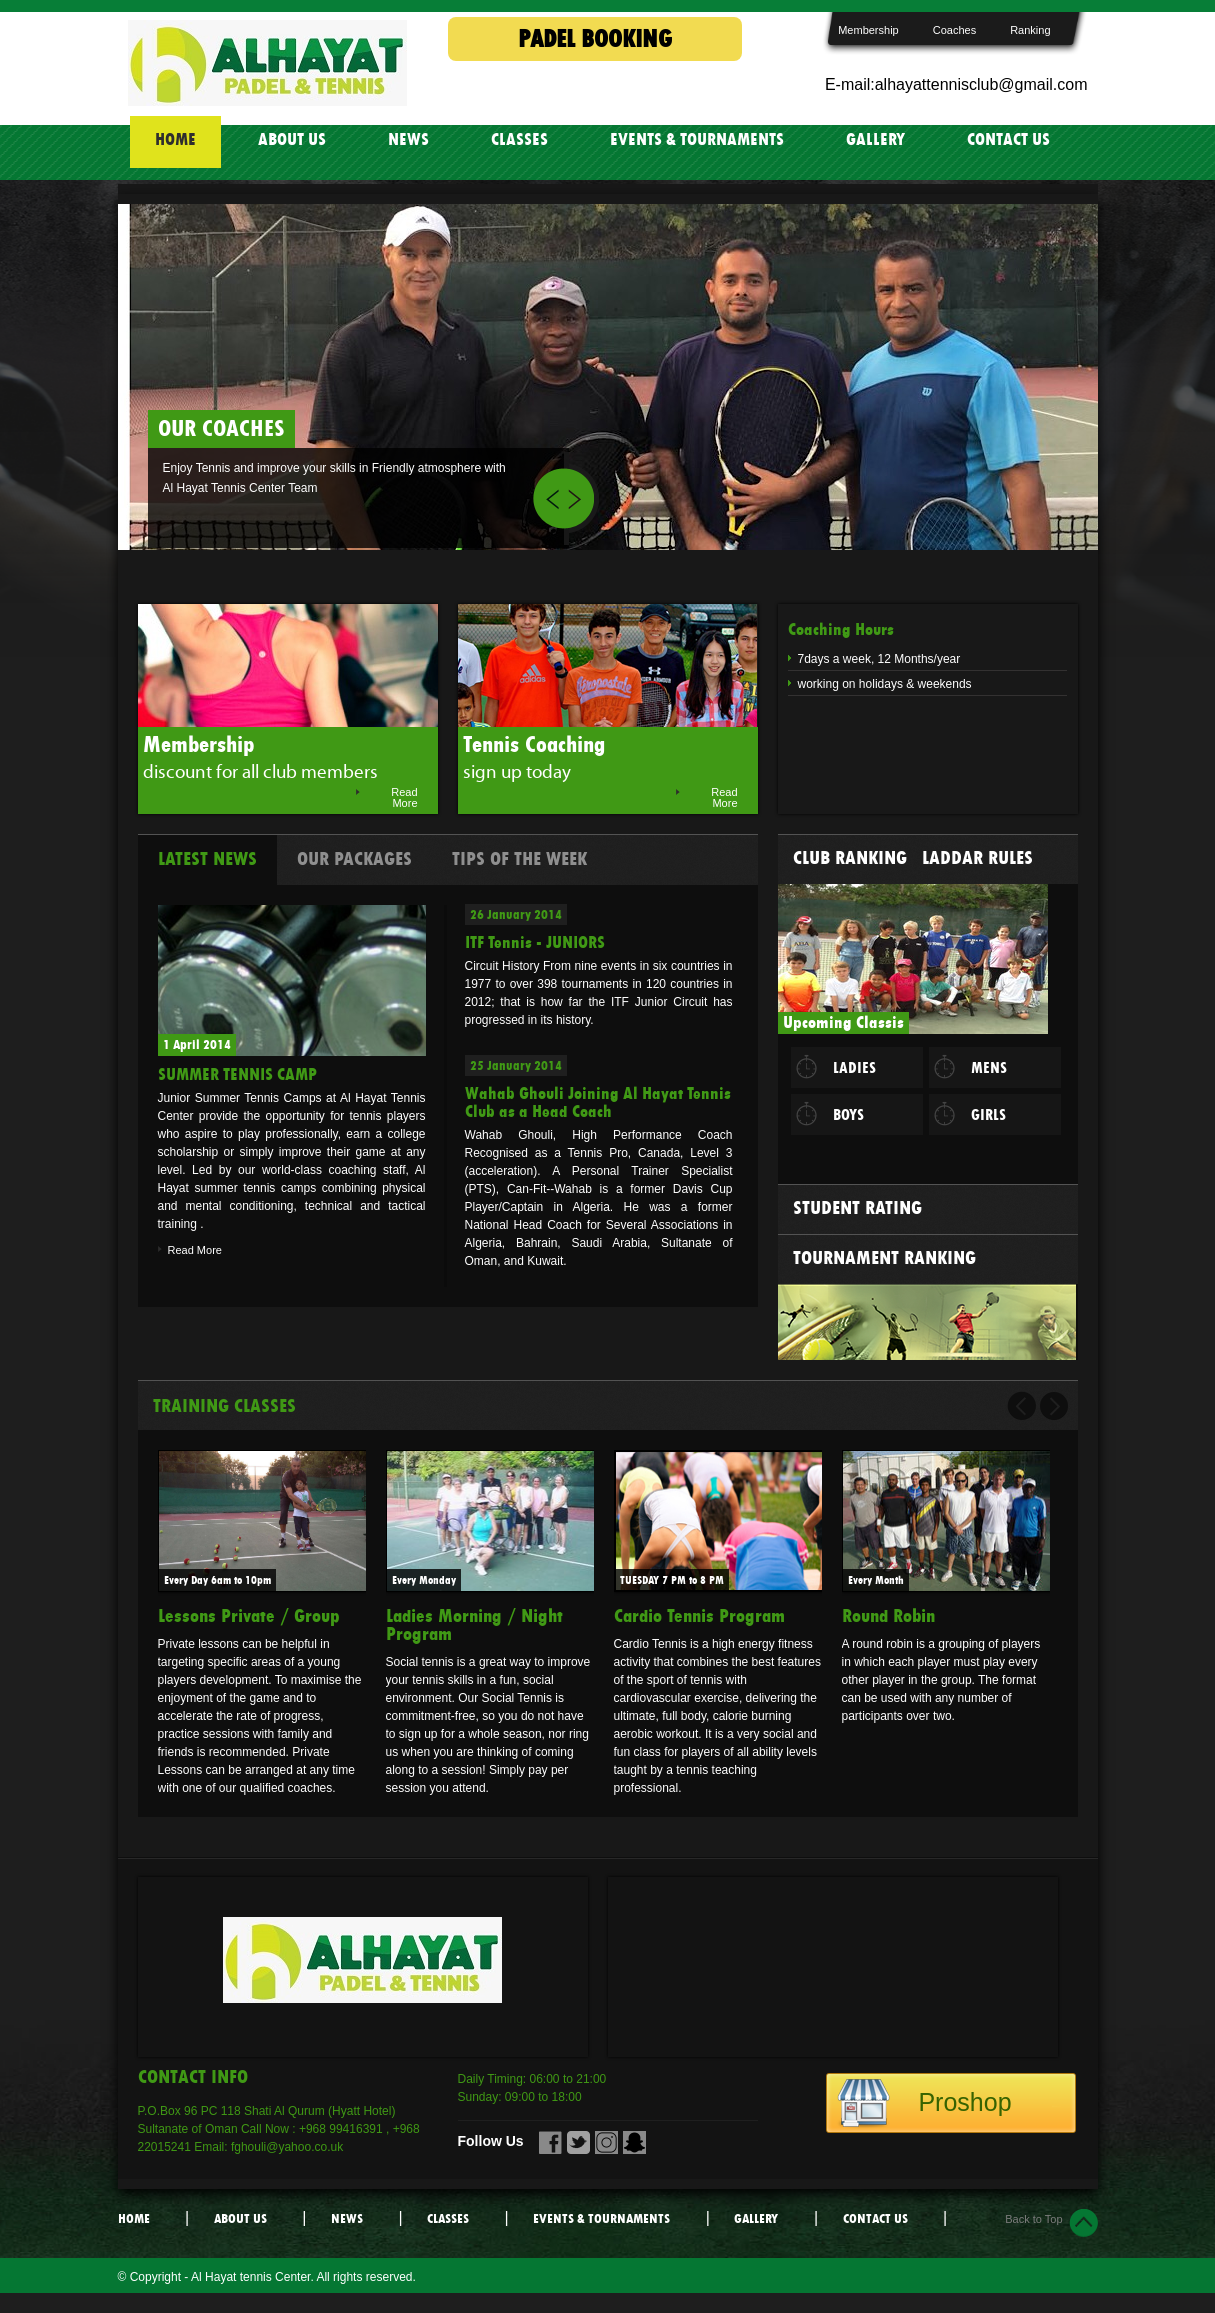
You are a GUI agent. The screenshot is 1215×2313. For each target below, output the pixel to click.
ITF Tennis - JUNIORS (535, 942)
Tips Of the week (519, 859)
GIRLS (988, 1115)
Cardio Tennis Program (699, 1616)
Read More (404, 798)
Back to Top (1033, 2219)
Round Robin (888, 1616)
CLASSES (519, 139)
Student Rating (857, 1208)
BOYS (848, 1115)
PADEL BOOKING (595, 39)
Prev (548, 498)
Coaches (954, 30)
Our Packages (354, 859)
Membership (868, 30)
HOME (175, 139)
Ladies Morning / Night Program (474, 1625)
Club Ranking (850, 858)
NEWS (408, 139)
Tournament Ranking (884, 1258)
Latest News (207, 859)
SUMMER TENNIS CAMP (237, 1074)
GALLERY (875, 139)
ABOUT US (292, 139)
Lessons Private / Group (249, 1616)
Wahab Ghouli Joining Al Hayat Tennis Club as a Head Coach (598, 1102)
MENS (989, 1068)
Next (579, 498)
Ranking (1030, 30)
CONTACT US (1008, 139)
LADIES (854, 1068)
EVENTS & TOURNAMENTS (697, 139)
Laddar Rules (977, 858)
